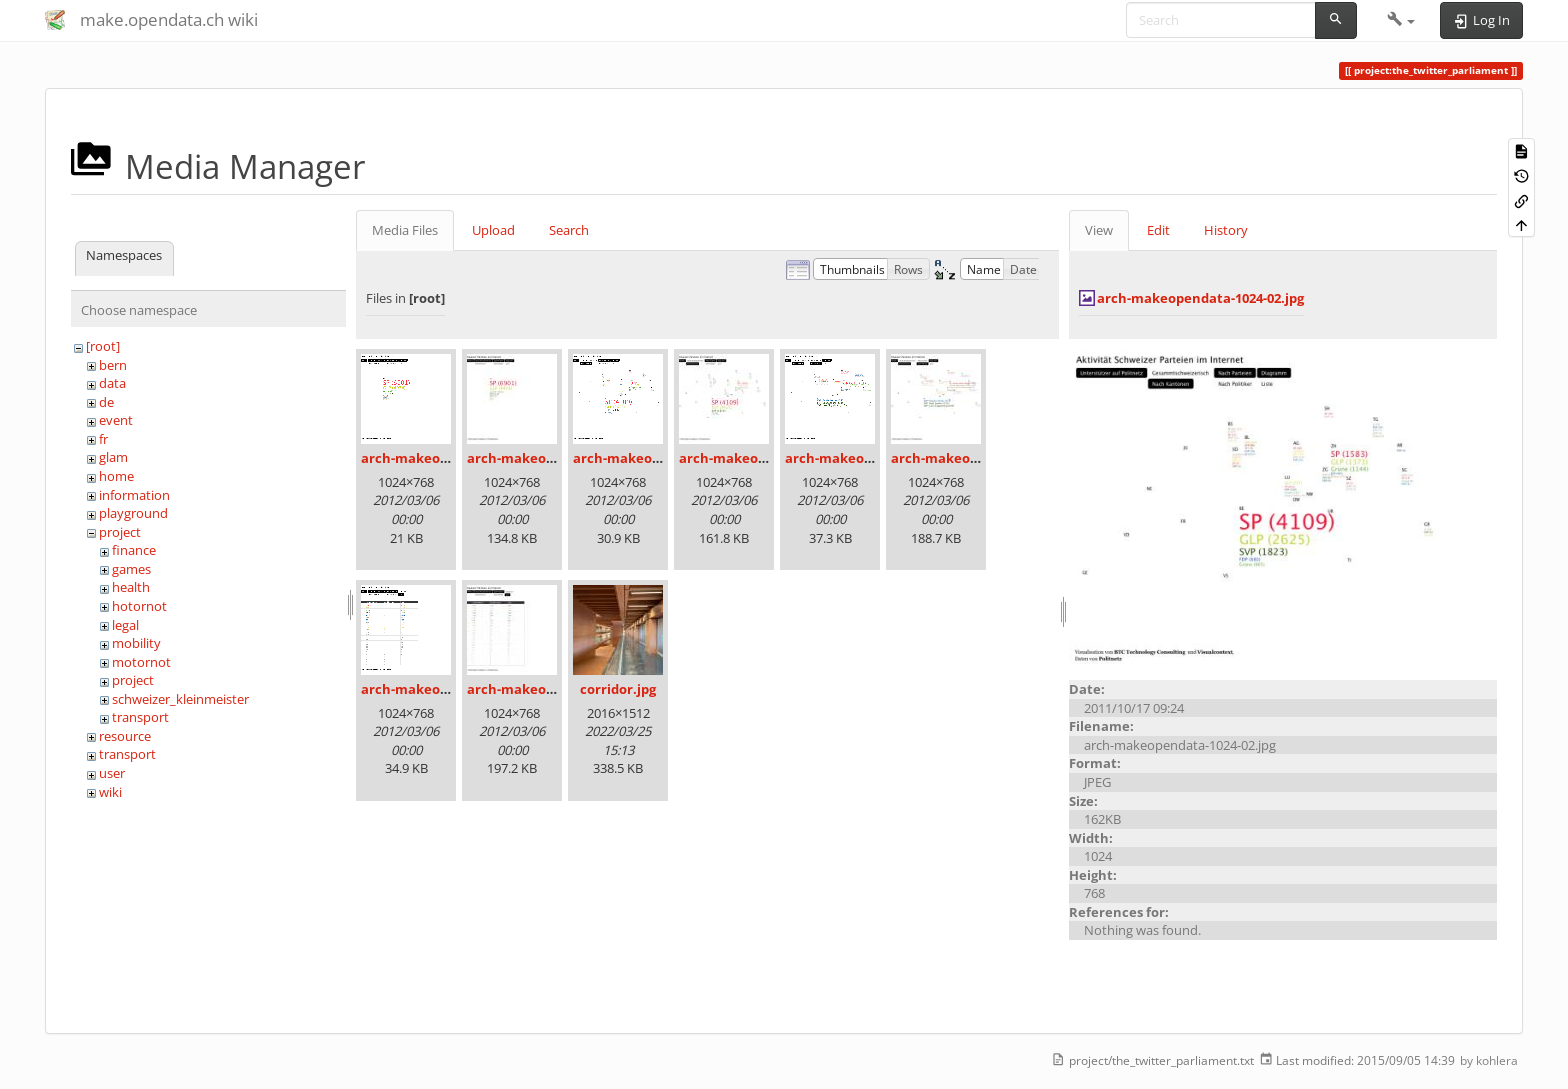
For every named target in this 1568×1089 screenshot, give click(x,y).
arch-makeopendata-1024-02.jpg (1200, 298)
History (1226, 230)
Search (569, 230)
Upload (493, 230)
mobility (136, 643)
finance (134, 550)
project (120, 532)
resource (125, 736)
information (134, 495)
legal (125, 625)
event (116, 420)
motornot (141, 662)
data (112, 383)
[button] (1401, 20)
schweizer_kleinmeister (180, 699)
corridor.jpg (618, 689)
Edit (1158, 230)
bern (113, 365)
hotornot (139, 606)
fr (103, 439)
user (112, 773)
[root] (103, 346)
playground (133, 513)
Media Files (405, 230)
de (106, 402)
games (131, 569)
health (131, 587)
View (1099, 230)
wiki (110, 792)
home (116, 476)
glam (113, 457)
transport (140, 717)
